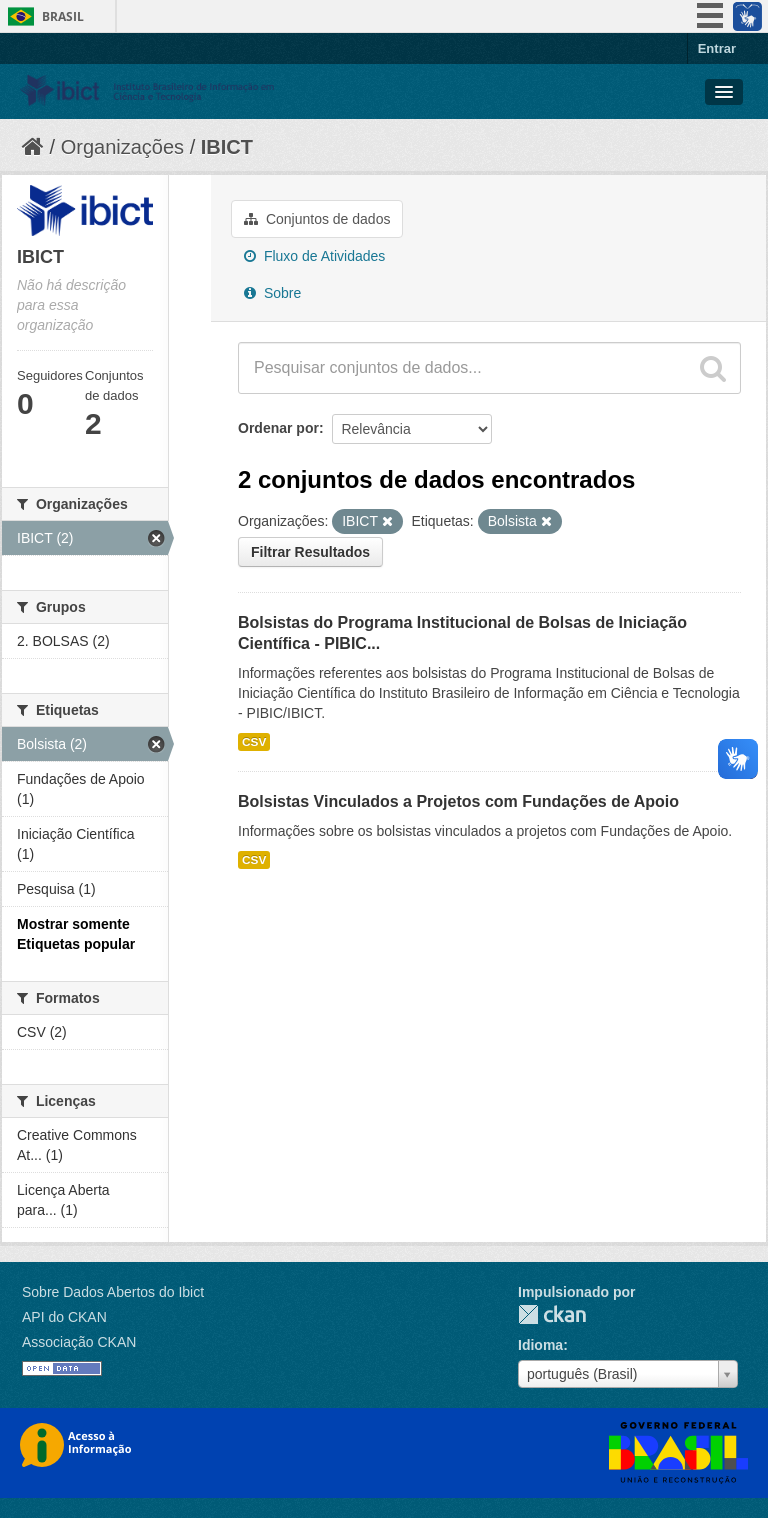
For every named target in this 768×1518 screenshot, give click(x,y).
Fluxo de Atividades (314, 256)
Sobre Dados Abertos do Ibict (113, 1292)
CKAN (552, 1314)
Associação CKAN (79, 1342)
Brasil (63, 16)
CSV (254, 742)
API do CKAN (64, 1317)
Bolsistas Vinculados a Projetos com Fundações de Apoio (458, 801)
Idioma (540, 1345)
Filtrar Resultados (310, 552)
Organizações (122, 147)
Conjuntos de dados (317, 219)
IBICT (227, 147)
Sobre (272, 293)
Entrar (717, 48)
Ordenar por (278, 428)
